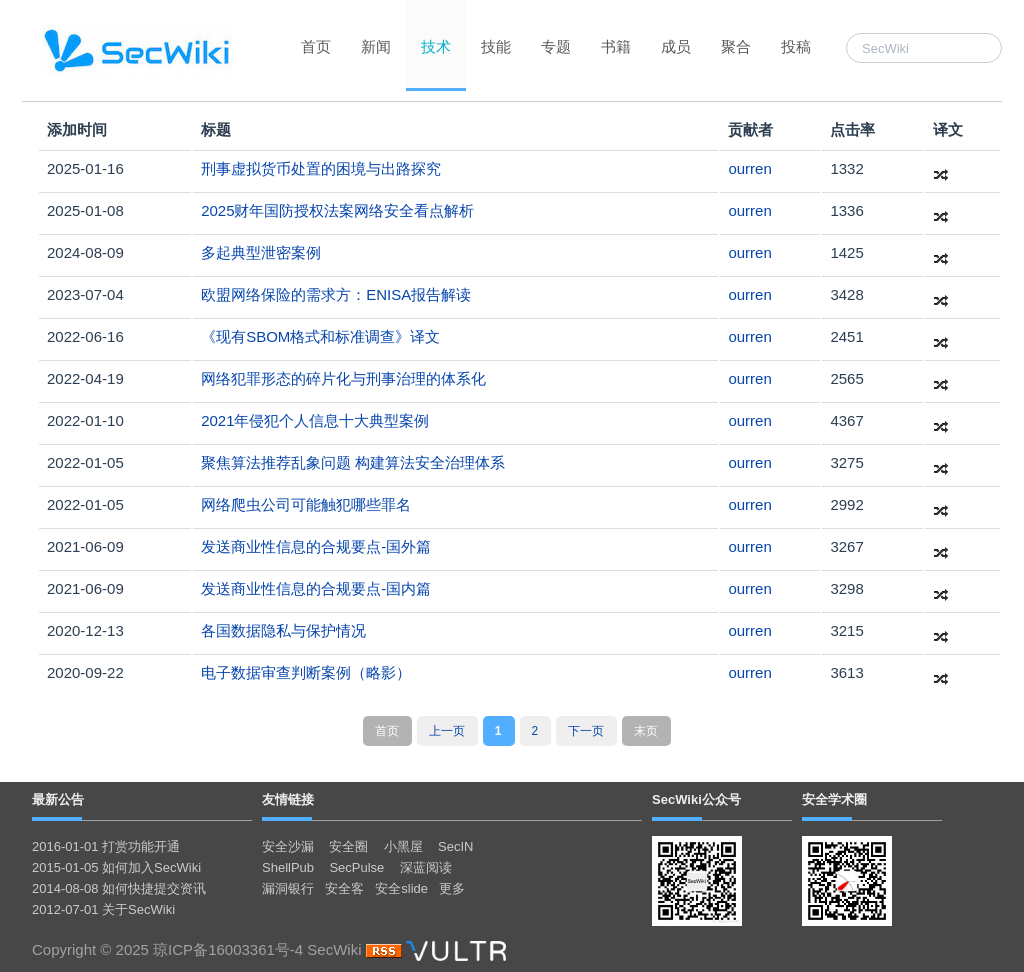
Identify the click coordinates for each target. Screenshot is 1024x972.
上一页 (447, 731)
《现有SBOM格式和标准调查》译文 (320, 336)
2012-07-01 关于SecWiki (103, 909)
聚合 (736, 46)
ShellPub (288, 867)
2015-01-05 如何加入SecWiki (116, 867)
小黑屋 (403, 846)
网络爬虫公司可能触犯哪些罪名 (306, 504)
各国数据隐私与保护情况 (283, 630)
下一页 (586, 731)
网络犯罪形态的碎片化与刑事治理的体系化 (343, 378)
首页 (316, 46)
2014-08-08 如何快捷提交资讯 (119, 888)
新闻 (376, 46)
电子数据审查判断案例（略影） (306, 672)
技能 (496, 46)
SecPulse (356, 867)
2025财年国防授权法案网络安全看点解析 (337, 210)
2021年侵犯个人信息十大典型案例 (315, 420)
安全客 (344, 888)
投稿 (796, 46)
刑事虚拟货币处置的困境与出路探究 (321, 168)
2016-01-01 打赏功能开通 (106, 846)
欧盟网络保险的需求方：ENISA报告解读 (336, 294)
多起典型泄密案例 (261, 252)
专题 (556, 46)
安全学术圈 (834, 799)
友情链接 (288, 799)
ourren (749, 168)
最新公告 (58, 799)
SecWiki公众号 (696, 799)
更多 (452, 888)
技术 (436, 46)
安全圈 (348, 846)
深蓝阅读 (426, 867)
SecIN (455, 846)
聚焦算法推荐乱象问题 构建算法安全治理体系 (353, 462)
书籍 (616, 46)
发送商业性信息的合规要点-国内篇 (316, 588)
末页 (646, 731)
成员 (676, 46)
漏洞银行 (288, 888)
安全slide (401, 888)
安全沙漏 (288, 846)
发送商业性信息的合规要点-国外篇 (316, 546)
